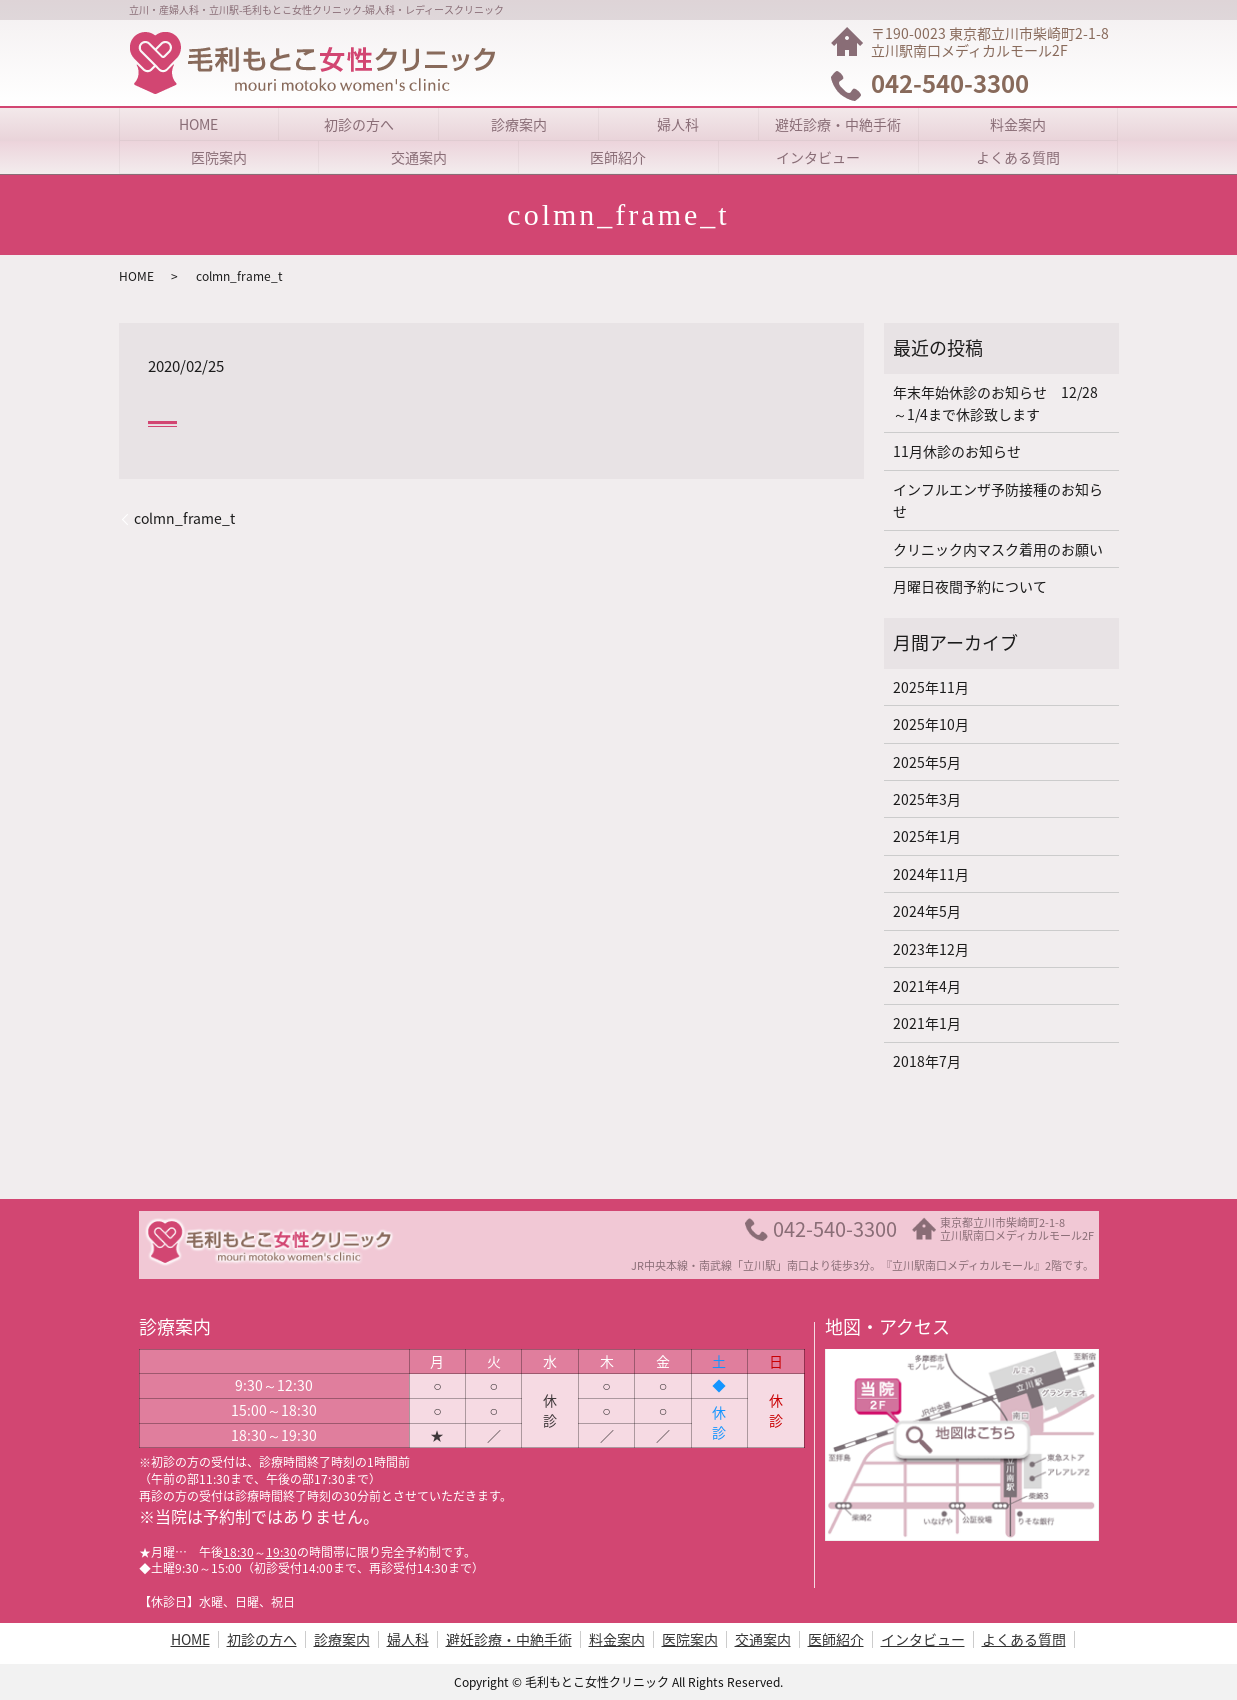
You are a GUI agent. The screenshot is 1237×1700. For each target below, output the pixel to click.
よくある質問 (1018, 157)
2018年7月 (927, 1061)
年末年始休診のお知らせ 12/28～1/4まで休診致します (995, 403)
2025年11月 (931, 687)
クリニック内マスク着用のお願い (998, 549)
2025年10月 (931, 724)
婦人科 (678, 124)
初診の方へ (359, 124)
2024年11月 (931, 874)
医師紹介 (618, 157)
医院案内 (219, 157)
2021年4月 (927, 986)
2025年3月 (927, 799)
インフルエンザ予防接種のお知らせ (998, 500)
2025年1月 (927, 836)
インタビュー (818, 157)
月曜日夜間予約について (970, 586)
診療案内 (519, 124)
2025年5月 (927, 762)
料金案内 (1018, 124)
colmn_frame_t (184, 518)
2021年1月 (927, 1023)
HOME (198, 124)
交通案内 (419, 157)
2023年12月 (931, 949)
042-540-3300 (835, 1228)
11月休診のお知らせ (957, 451)
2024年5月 (927, 911)
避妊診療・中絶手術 (838, 124)
